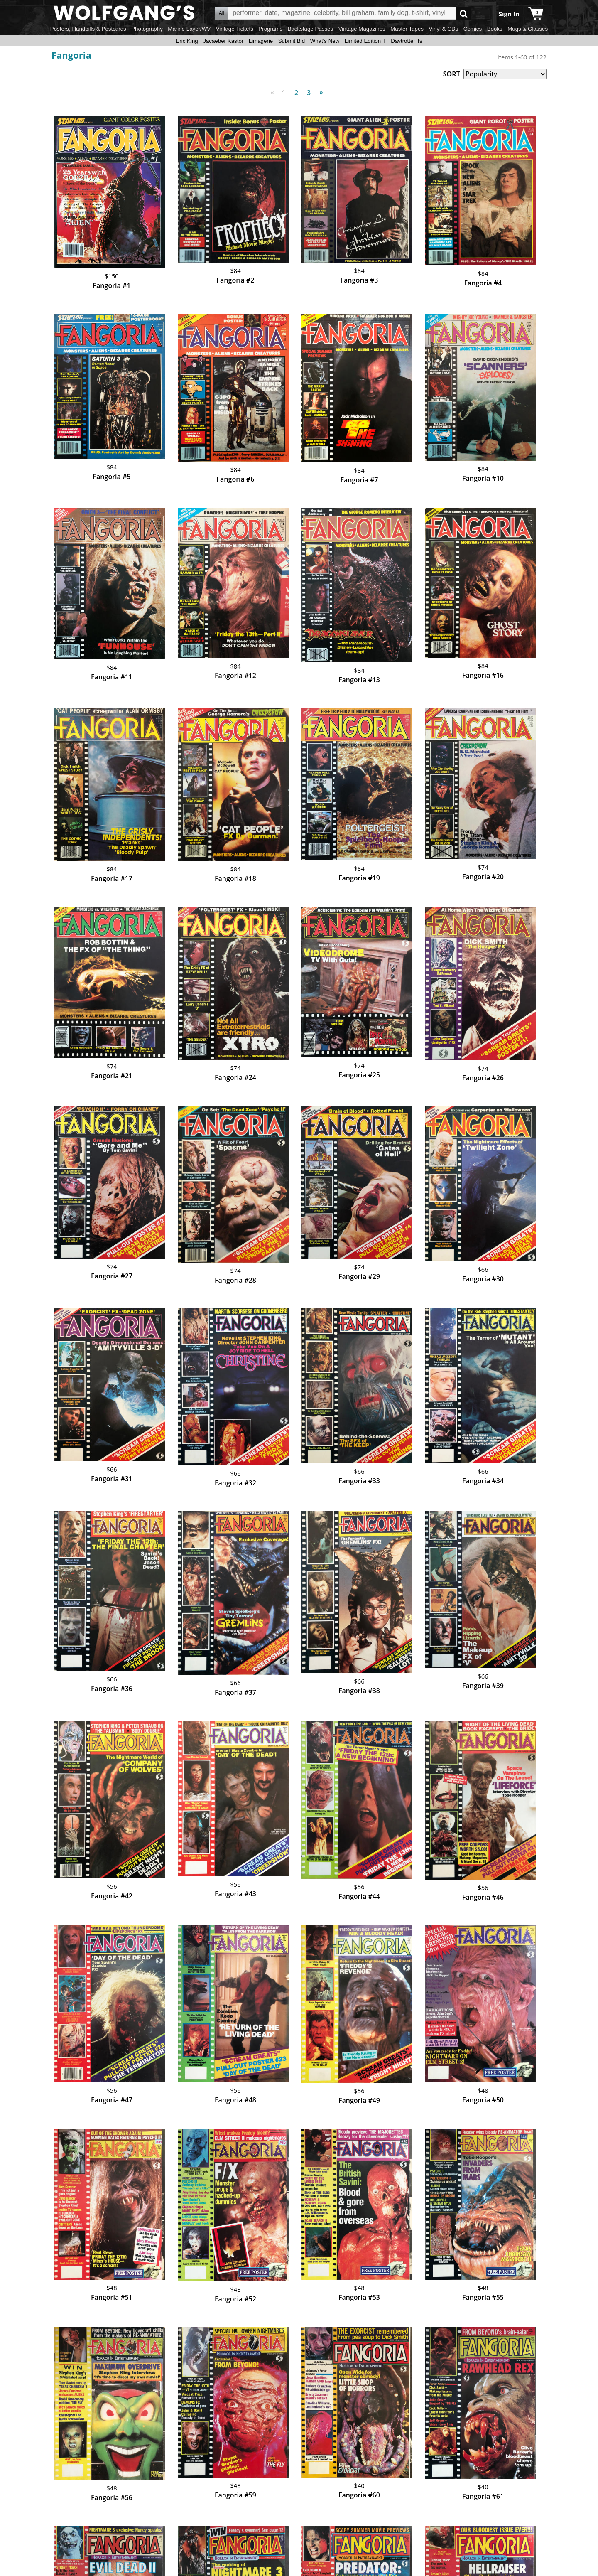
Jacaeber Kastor (223, 41)
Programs (270, 29)
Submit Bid (291, 41)
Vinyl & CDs (443, 29)
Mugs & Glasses (527, 29)
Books (494, 29)
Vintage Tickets (234, 29)
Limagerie (261, 41)
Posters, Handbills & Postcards (88, 29)
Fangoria (71, 54)
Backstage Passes (310, 29)
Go (463, 13)
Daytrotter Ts (406, 41)
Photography (147, 29)
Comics (472, 29)
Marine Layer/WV (189, 29)
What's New (325, 41)
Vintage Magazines (361, 29)
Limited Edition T (365, 41)
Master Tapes (407, 29)
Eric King (187, 41)
